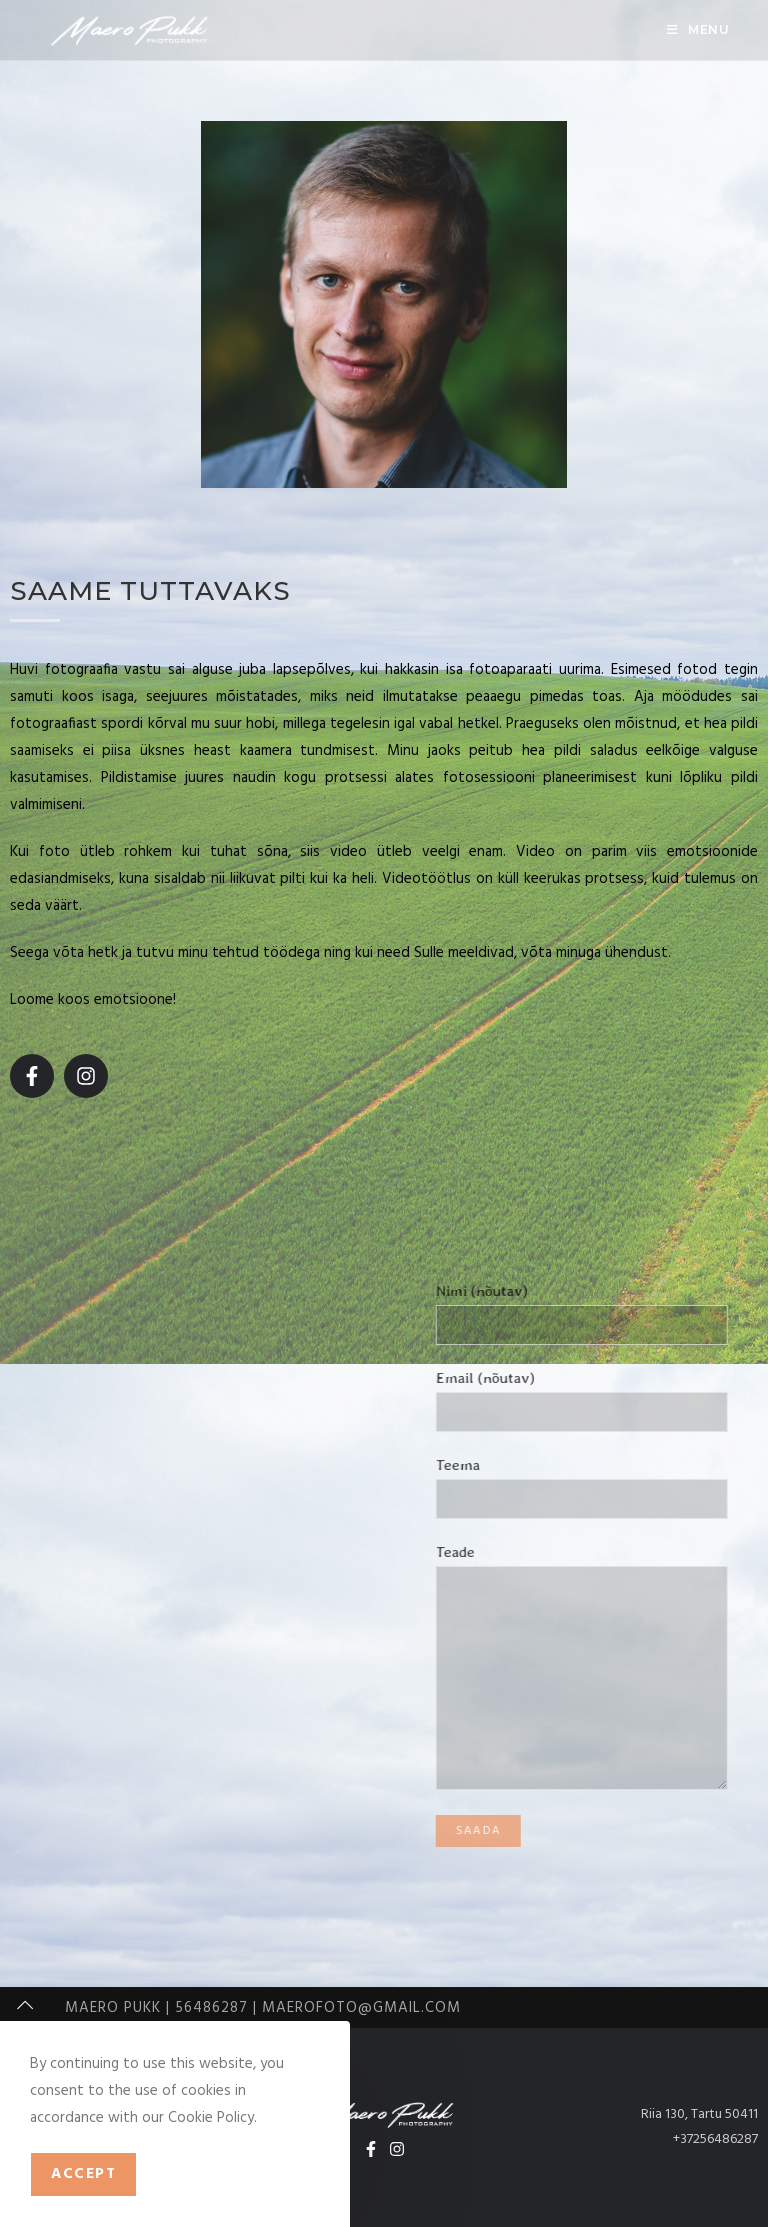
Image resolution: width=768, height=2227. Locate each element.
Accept (83, 2174)
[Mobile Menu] (698, 29)
